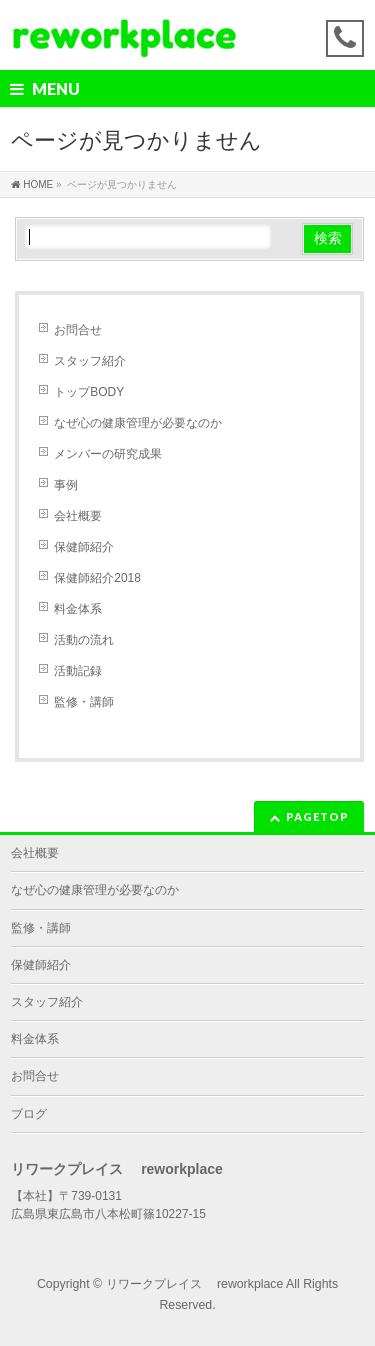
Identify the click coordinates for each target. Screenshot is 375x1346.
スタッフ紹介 (90, 361)
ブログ (29, 1114)
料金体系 (78, 609)
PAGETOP (317, 816)
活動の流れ (84, 640)
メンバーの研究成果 (108, 454)
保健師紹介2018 (97, 578)
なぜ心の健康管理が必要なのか (138, 423)
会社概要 (78, 516)
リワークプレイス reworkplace (195, 1284)
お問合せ (78, 330)
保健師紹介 (84, 547)
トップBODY (89, 392)
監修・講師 (84, 702)
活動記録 (78, 671)
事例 (66, 485)
